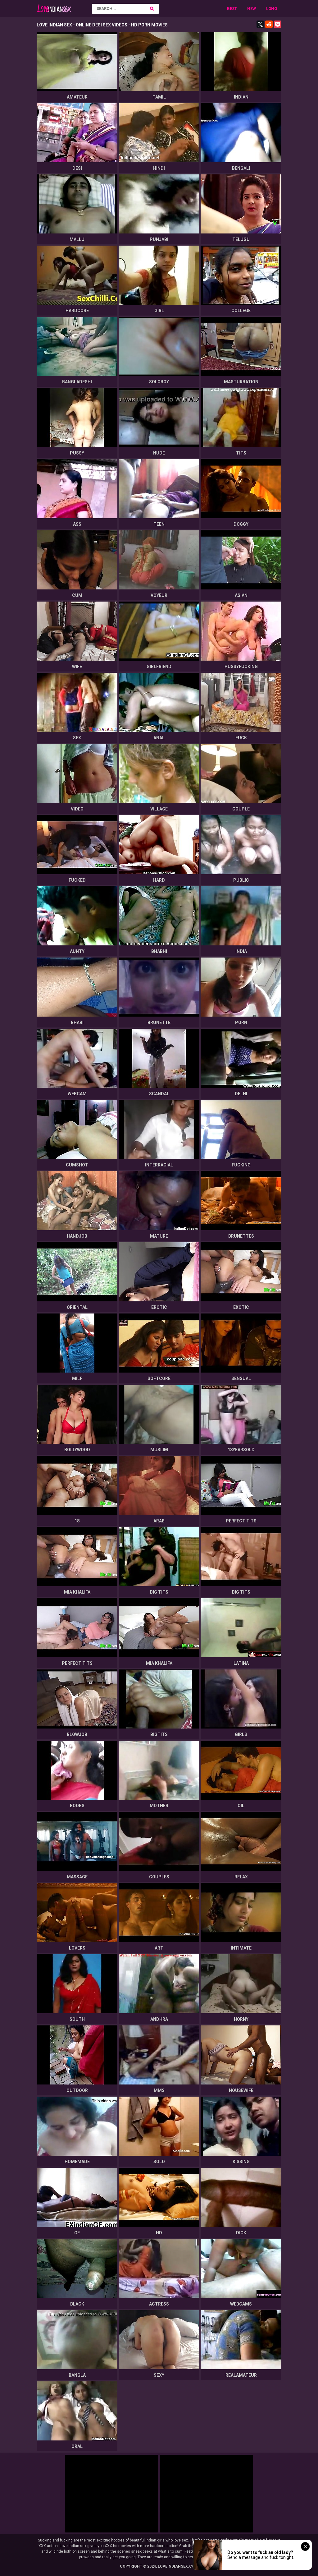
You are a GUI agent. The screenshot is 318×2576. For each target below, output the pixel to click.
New (251, 8)
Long (271, 8)
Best (232, 8)
